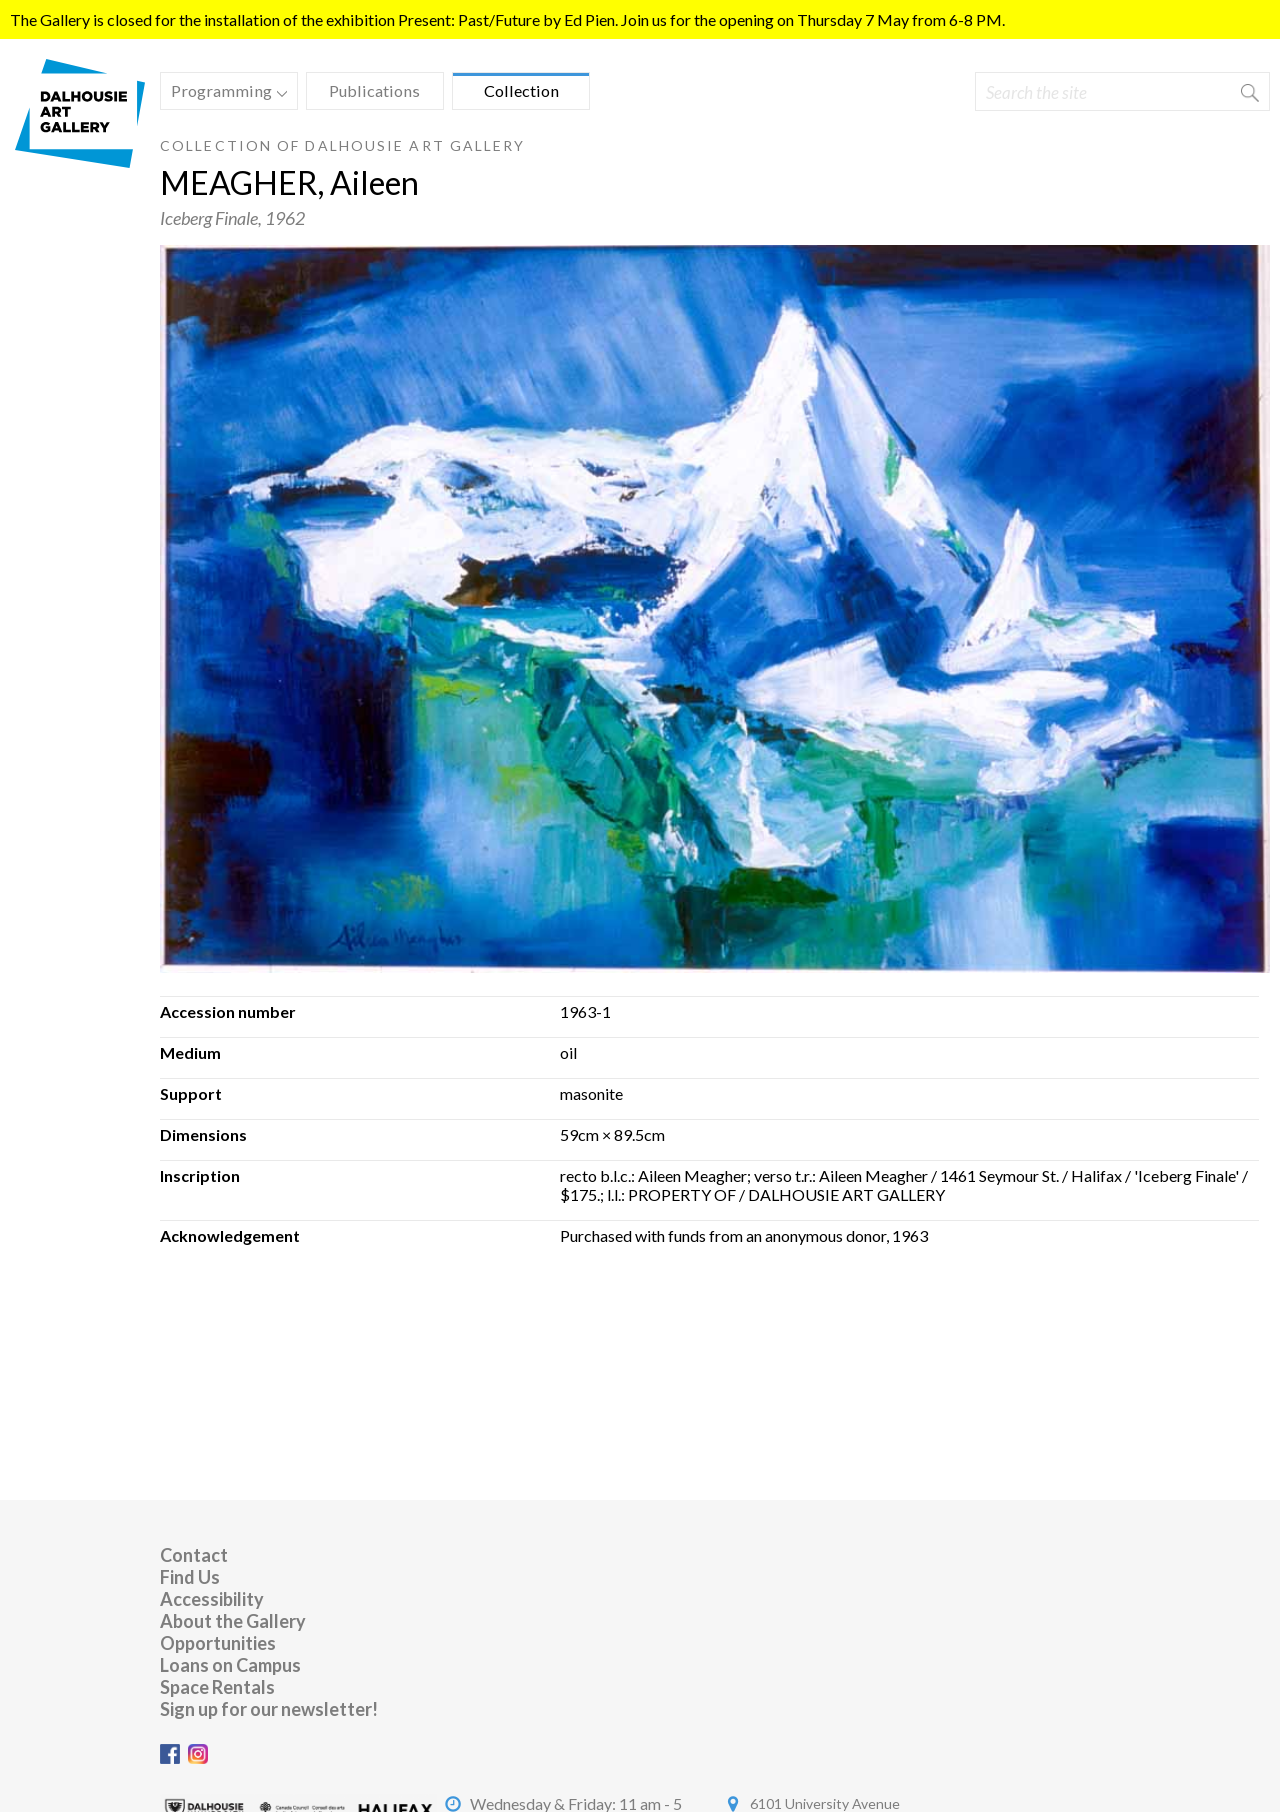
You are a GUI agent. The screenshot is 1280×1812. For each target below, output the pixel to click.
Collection (521, 90)
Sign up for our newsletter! (269, 1709)
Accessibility (212, 1599)
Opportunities (218, 1643)
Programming (224, 93)
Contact (194, 1555)
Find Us (190, 1577)
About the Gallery (233, 1621)
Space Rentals (217, 1687)
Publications (374, 90)
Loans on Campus (230, 1665)
